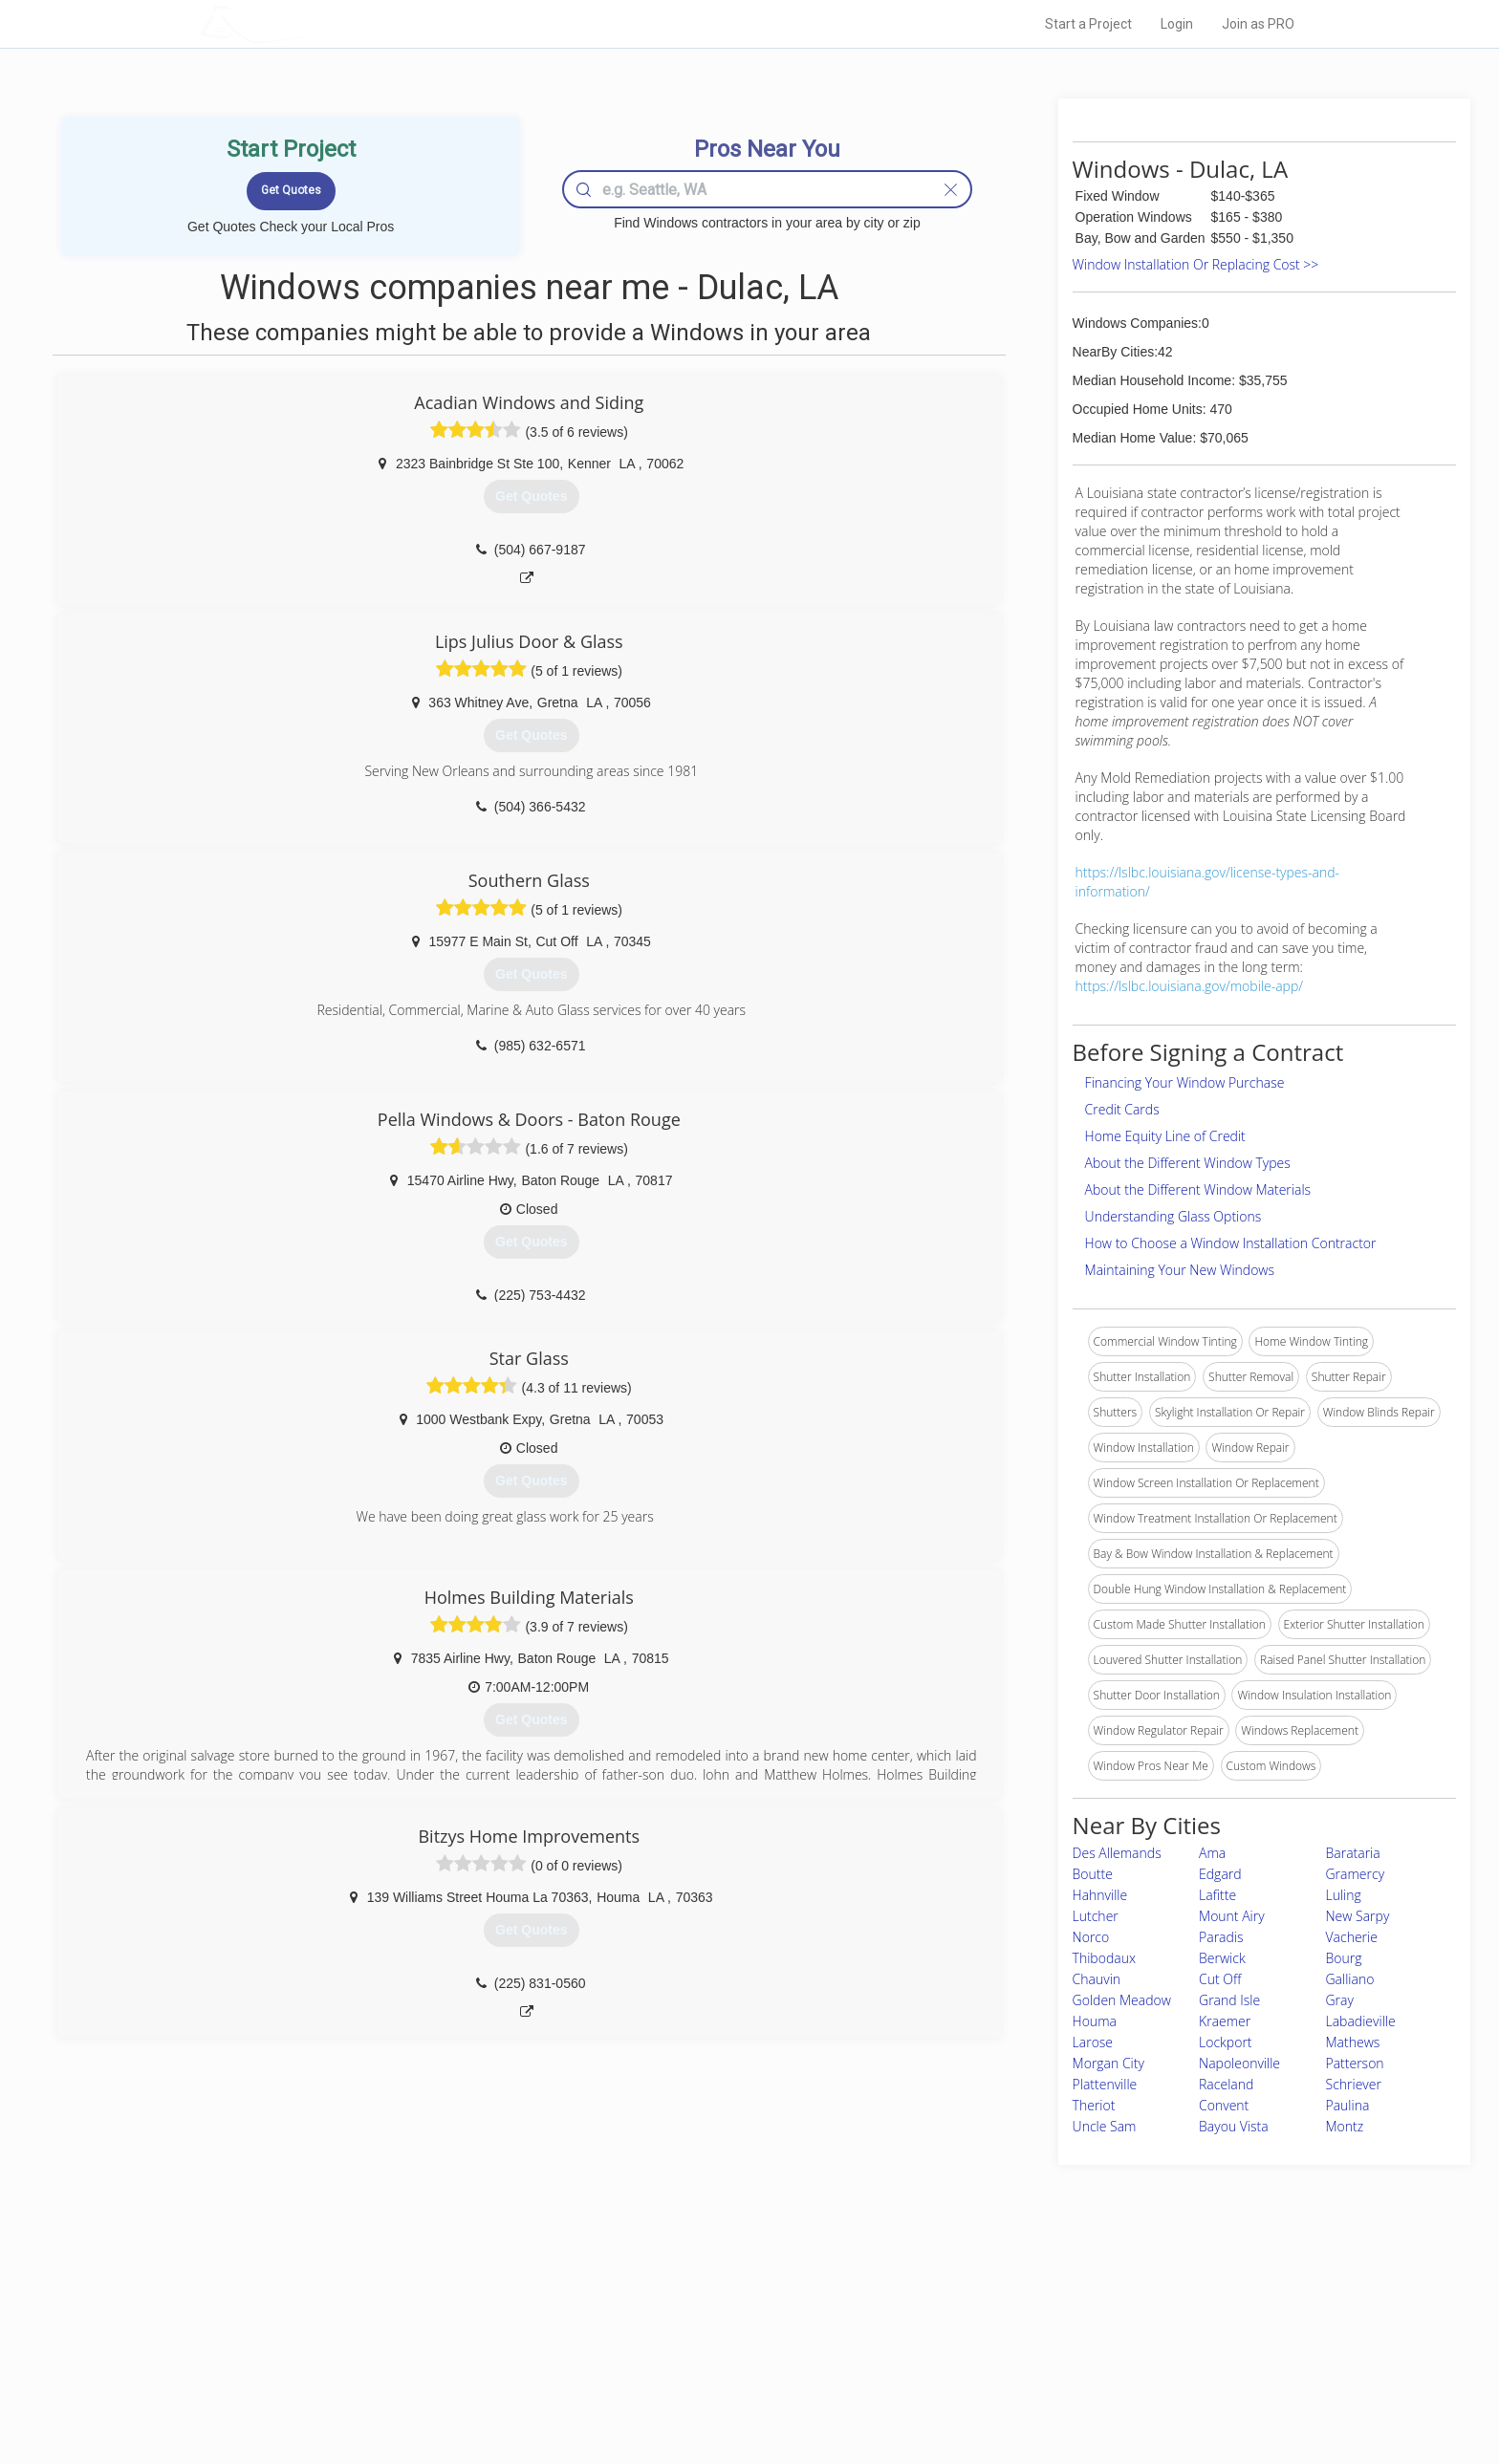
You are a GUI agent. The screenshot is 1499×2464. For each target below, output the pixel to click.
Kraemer (1224, 2021)
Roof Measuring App (704, 2345)
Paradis (1221, 1937)
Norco (1091, 1937)
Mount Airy (1232, 1916)
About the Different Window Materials (1198, 1189)
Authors (991, 2345)
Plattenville (1105, 2084)
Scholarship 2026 (1016, 2302)
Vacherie (1352, 1937)
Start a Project (1088, 24)
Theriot (1094, 2105)
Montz (1345, 2126)
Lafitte (1217, 1895)
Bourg (1344, 1958)
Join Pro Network (695, 2302)
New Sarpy (1358, 1916)
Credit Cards (1122, 1109)
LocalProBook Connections (1042, 2366)
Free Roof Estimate (436, 2366)
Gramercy (1355, 1874)
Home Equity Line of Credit (1165, 1136)
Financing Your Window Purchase (1185, 1082)
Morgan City (1108, 2063)
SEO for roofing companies (1040, 2388)
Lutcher (1096, 1916)
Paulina (1348, 2105)
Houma (1095, 2021)
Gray (1340, 2000)
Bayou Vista (1234, 2126)
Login (1177, 24)
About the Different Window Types (1188, 1163)
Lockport (1225, 2042)
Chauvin (1097, 1979)
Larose (1093, 2042)
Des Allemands (1117, 1853)
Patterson (1355, 2063)
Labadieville (1361, 2021)
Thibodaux (1104, 1958)
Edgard (1220, 1874)
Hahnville (1100, 1895)
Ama (1212, 1853)
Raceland (1226, 2084)
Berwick (1222, 1958)
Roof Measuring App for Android (734, 2388)
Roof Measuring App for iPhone (732, 2366)
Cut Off (1220, 1979)
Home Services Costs (442, 2302)
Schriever (1353, 2084)
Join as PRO (1258, 24)
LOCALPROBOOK (311, 23)
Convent (1224, 2105)
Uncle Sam (1105, 2126)
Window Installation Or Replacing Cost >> (1196, 264)
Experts (670, 2323)
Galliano (1350, 1979)
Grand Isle (1229, 2000)
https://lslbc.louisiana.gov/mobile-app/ (1189, 986)
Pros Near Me (420, 2323)
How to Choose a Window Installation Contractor (1231, 1243)
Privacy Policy (1006, 2323)
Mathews (1353, 2042)
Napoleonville (1239, 2063)
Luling (1343, 1895)
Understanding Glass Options (1173, 1216)
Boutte (1093, 1874)
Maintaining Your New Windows (1179, 1270)
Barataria (1353, 1853)
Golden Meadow (1122, 2000)
